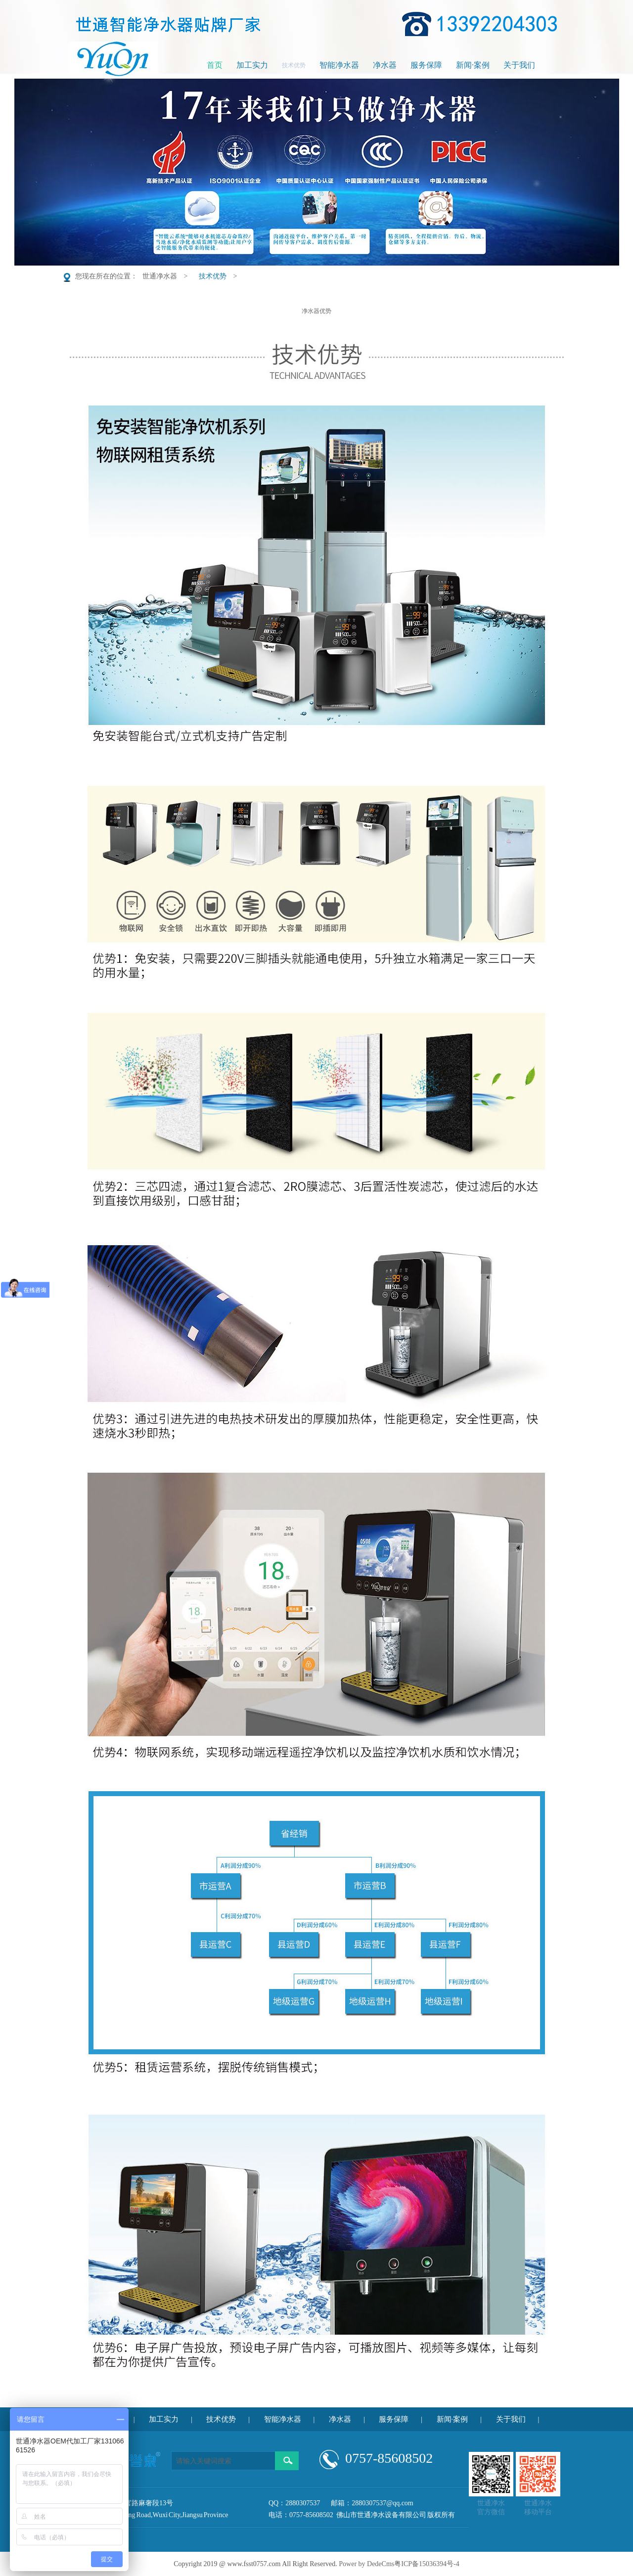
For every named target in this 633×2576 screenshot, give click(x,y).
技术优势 (212, 276)
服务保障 (426, 65)
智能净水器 (339, 65)
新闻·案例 (473, 65)
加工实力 (252, 65)
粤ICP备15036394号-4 (426, 2564)
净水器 (385, 65)
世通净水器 (159, 276)
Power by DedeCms (366, 2564)
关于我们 (519, 65)
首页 (215, 65)
